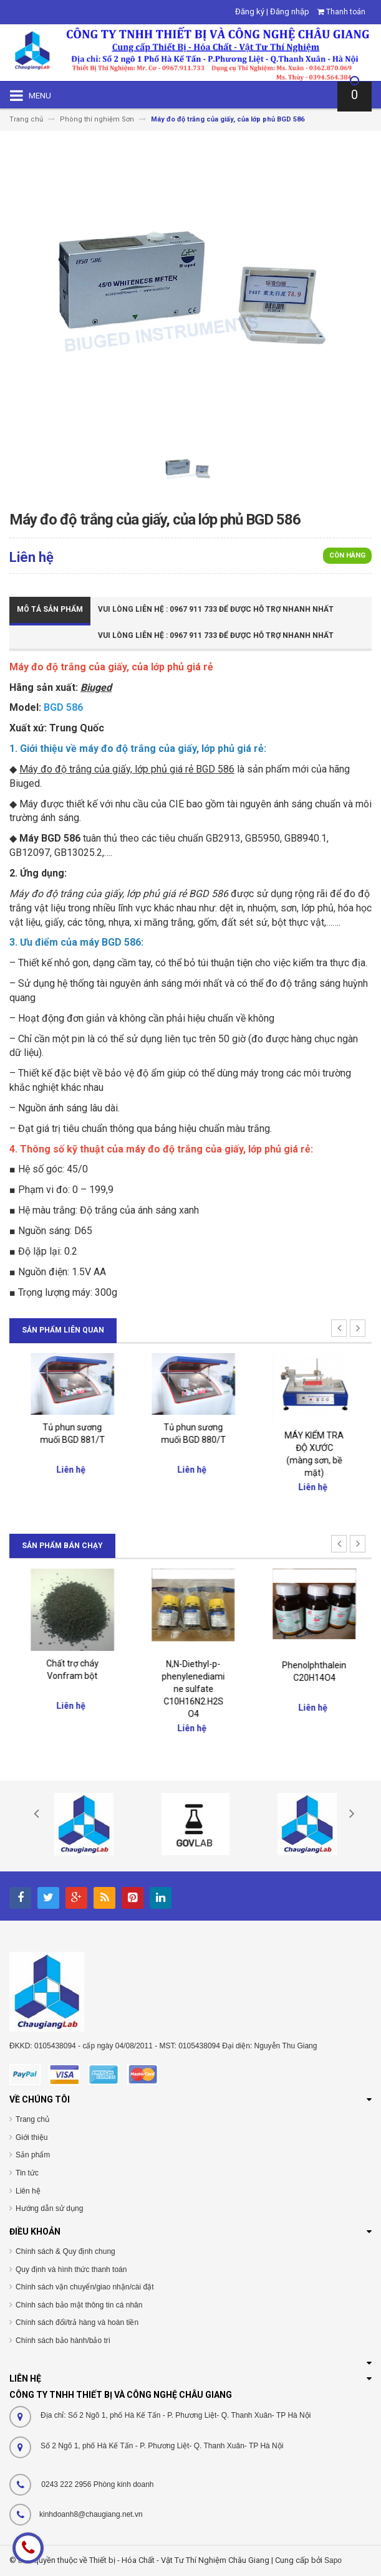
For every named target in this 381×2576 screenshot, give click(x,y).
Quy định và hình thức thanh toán (71, 2269)
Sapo (333, 2560)
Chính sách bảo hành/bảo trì (63, 2340)
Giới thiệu (31, 2137)
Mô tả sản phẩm (50, 609)
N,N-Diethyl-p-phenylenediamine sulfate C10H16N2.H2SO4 (312, 1689)
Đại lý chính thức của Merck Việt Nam (70, 1675)
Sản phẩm (33, 2155)
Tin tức (27, 2173)
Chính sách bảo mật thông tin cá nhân (79, 2305)
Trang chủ (32, 2119)
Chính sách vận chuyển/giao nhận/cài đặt (84, 2287)
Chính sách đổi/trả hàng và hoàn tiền (77, 2322)
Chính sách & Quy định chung (65, 2251)
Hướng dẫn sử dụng (49, 2208)
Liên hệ (28, 2191)
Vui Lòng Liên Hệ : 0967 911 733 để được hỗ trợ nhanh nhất (216, 609)
